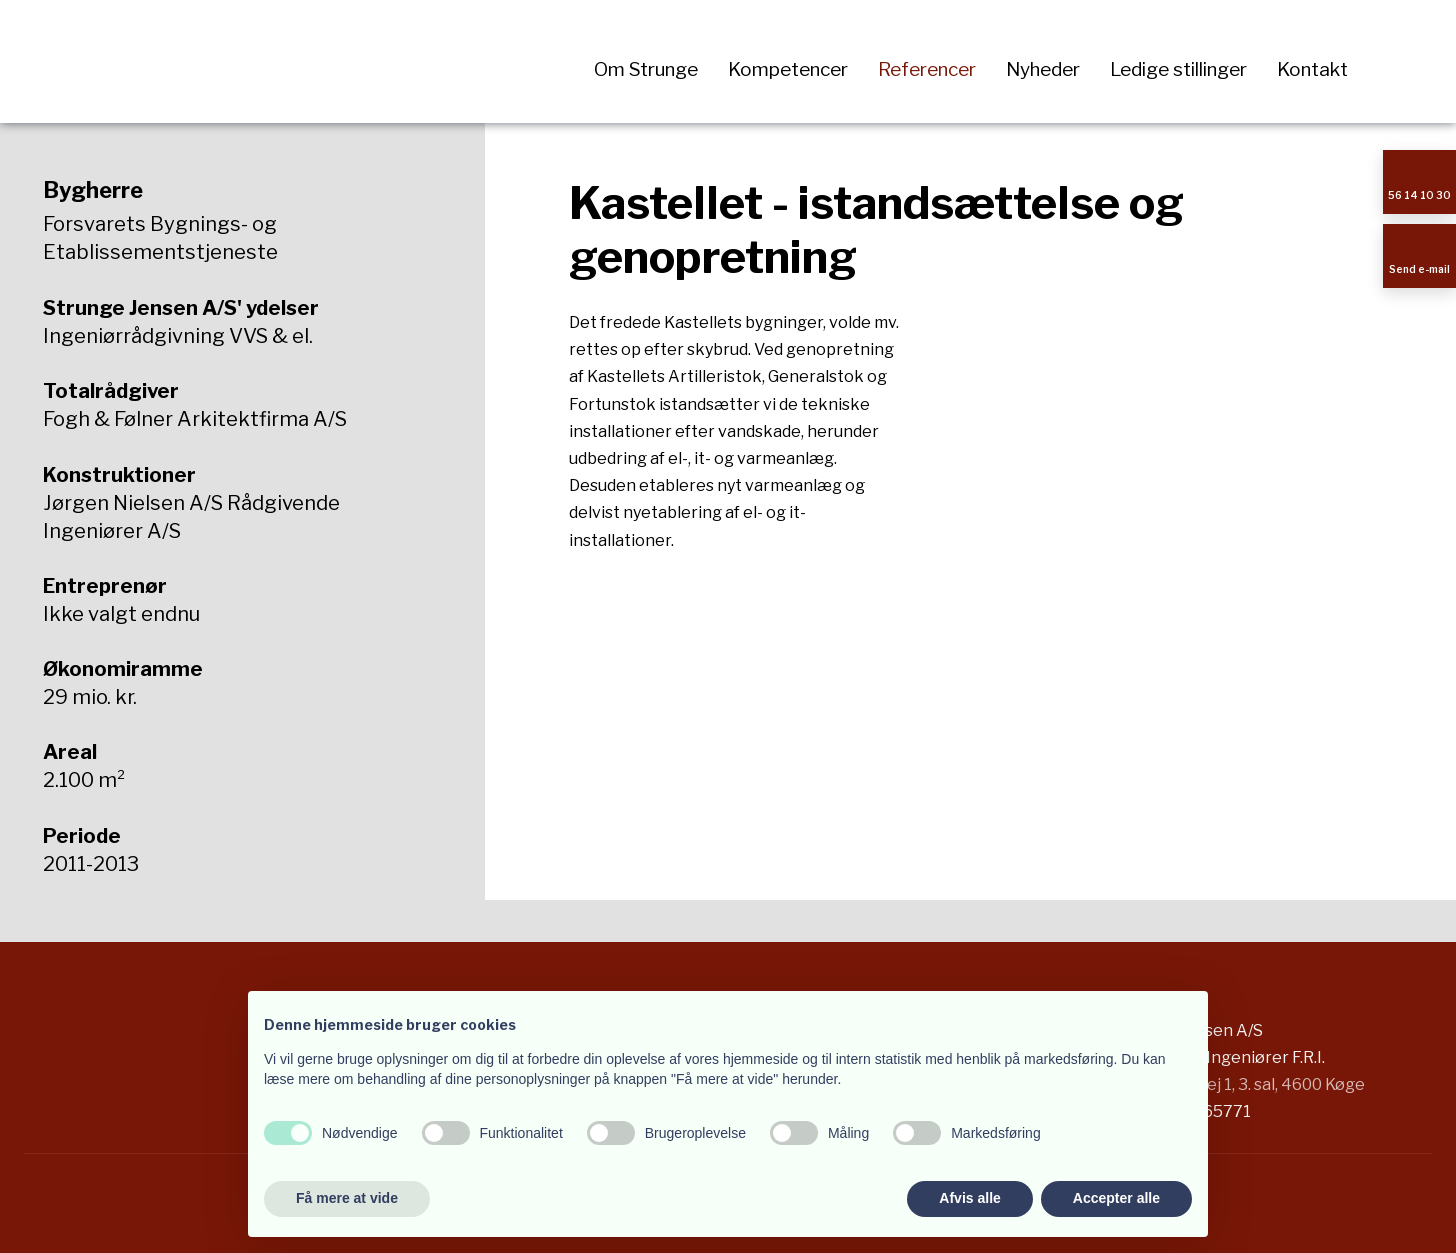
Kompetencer (788, 69)
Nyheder (1043, 69)
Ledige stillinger (1178, 69)
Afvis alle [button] (969, 1198)
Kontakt (1312, 69)
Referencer (927, 69)
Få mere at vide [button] (347, 1198)
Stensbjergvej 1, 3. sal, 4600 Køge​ (1238, 1084)
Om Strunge (646, 69)
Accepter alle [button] (1116, 1198)
